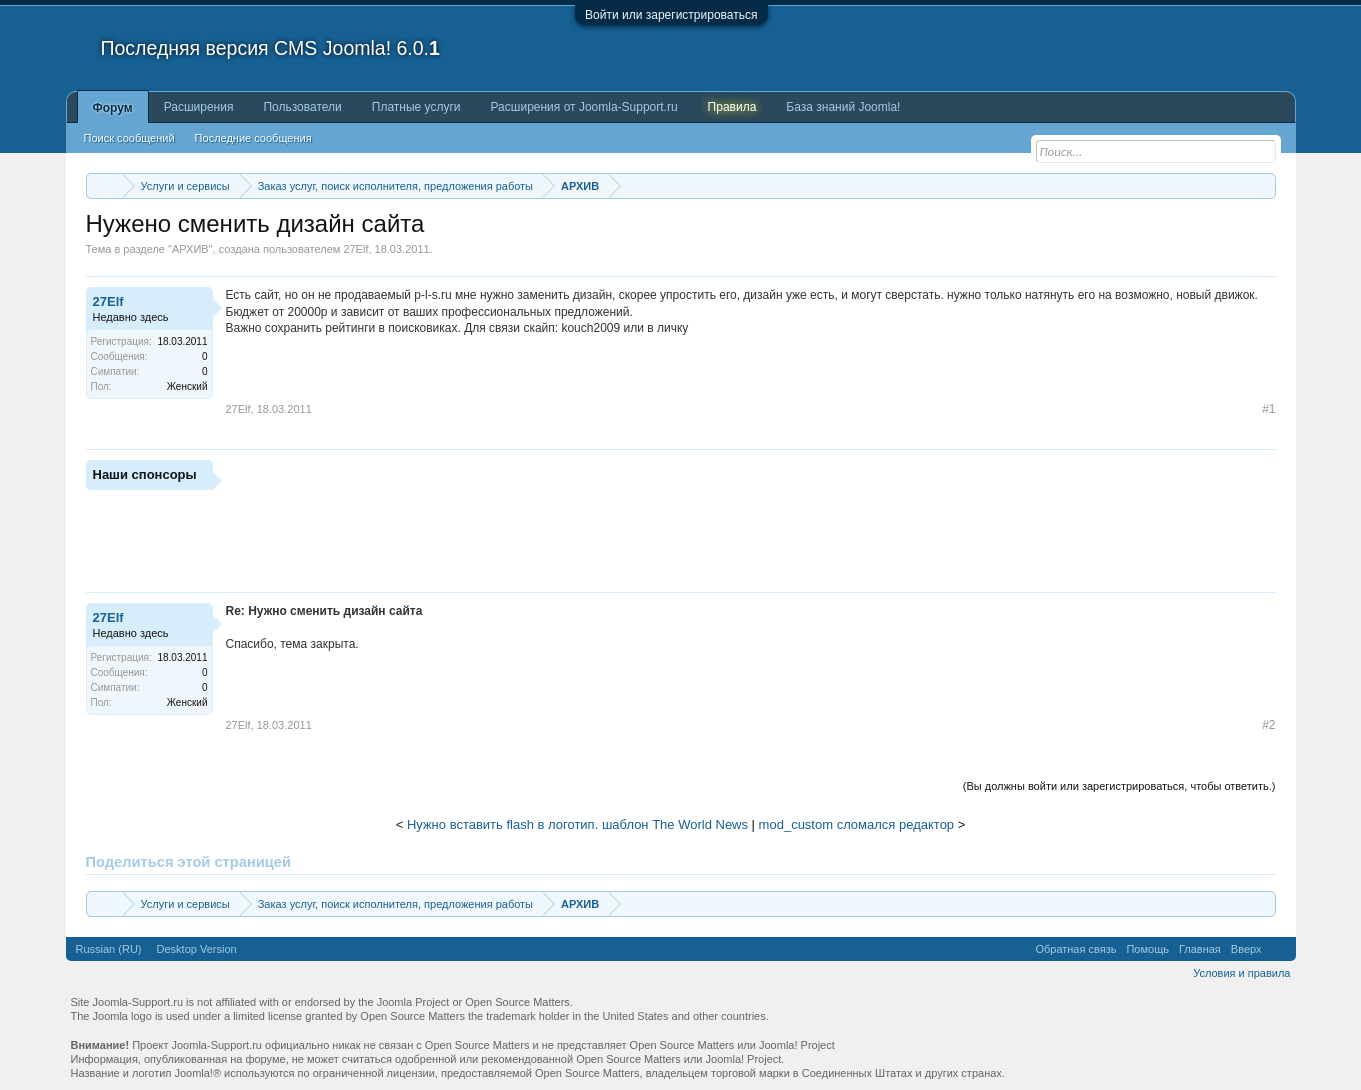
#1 (1268, 409)
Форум (113, 108)
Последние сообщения (253, 138)
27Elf (355, 249)
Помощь (1147, 949)
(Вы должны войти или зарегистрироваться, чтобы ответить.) (1119, 786)
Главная (1200, 949)
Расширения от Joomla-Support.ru (584, 107)
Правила (732, 107)
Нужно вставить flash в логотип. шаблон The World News (577, 824)
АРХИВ (190, 249)
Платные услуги (416, 107)
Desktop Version (197, 949)
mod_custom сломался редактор (857, 824)
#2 (1268, 725)
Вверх (1246, 949)
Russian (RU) (109, 949)
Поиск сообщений (129, 138)
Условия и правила (1241, 973)
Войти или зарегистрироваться (671, 15)
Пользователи (302, 107)
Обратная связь (1075, 949)
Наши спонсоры (145, 474)
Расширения (199, 107)
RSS (1279, 949)
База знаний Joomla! (843, 107)
